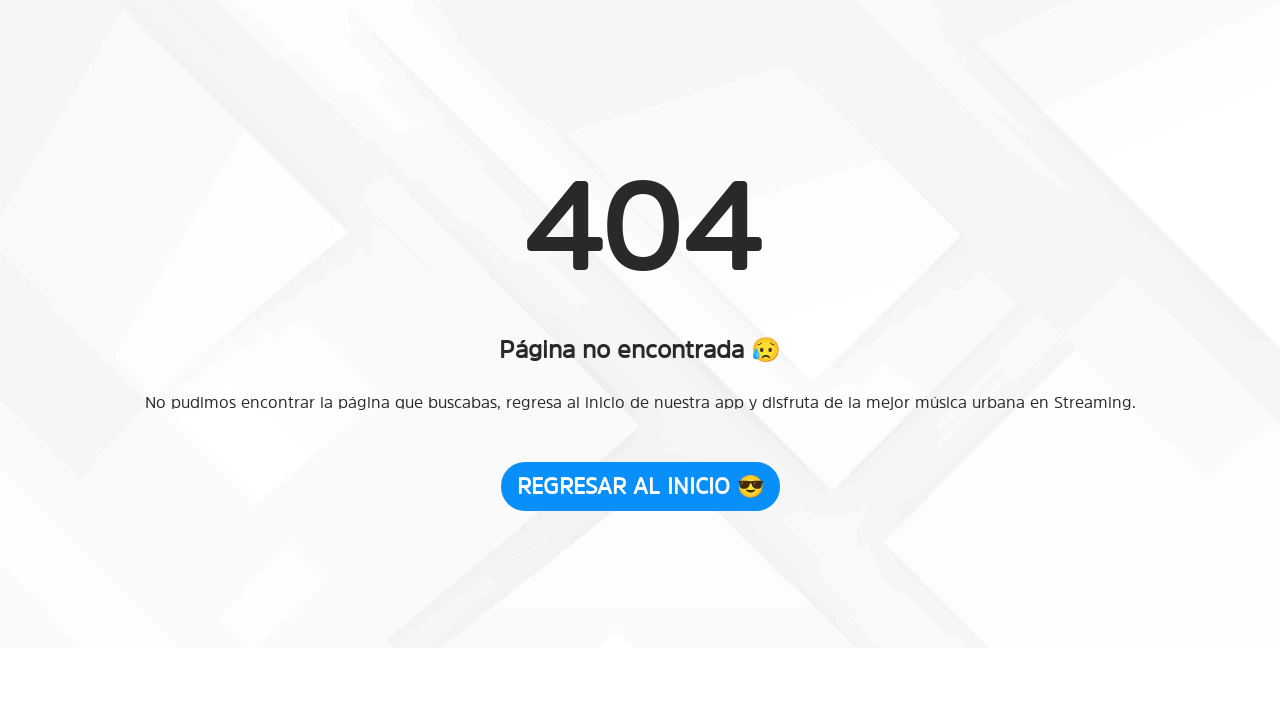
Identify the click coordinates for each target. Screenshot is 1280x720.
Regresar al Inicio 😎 (640, 486)
